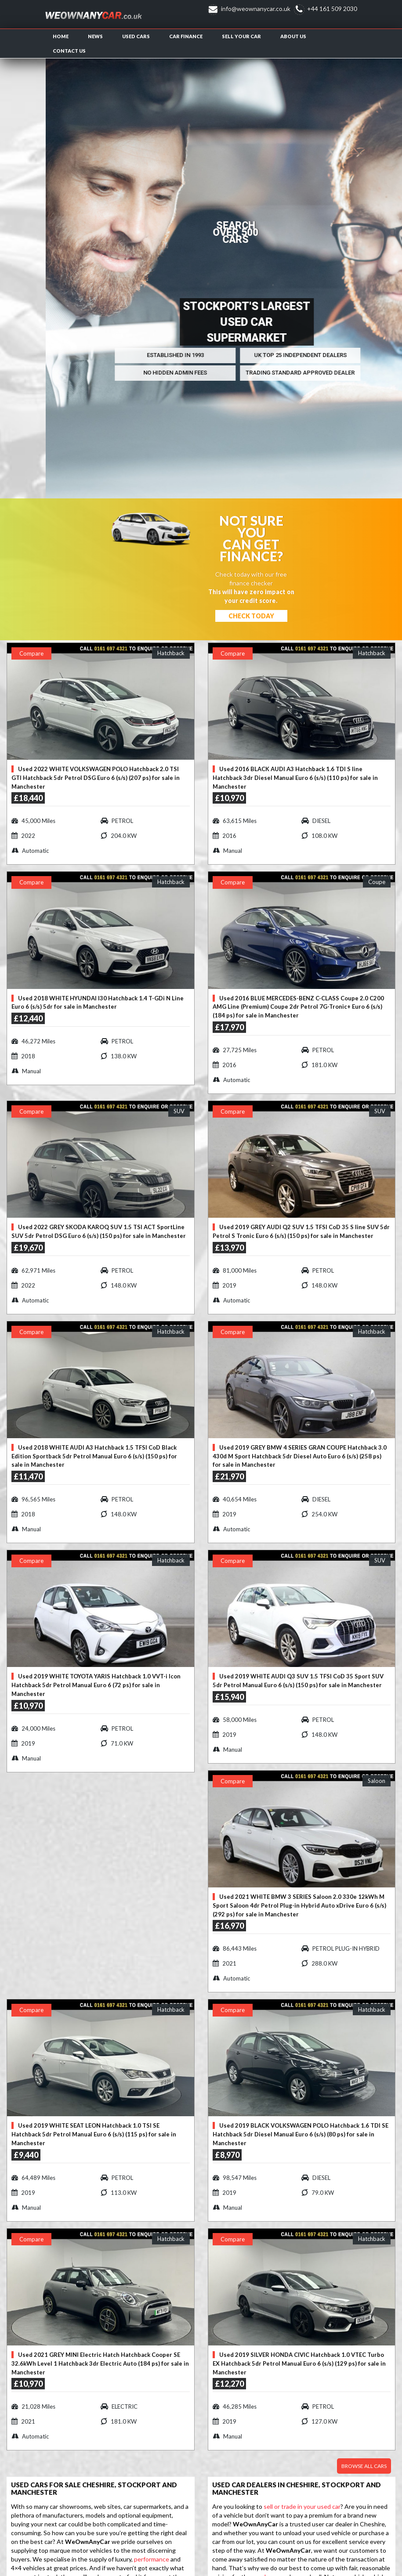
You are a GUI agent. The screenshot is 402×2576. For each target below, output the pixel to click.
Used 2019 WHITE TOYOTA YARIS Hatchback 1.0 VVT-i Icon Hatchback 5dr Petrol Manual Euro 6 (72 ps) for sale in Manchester (96, 1685)
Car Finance (186, 36)
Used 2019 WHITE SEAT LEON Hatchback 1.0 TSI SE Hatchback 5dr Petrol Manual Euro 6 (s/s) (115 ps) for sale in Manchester (93, 2134)
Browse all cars (364, 2466)
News (95, 36)
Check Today (251, 616)
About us (293, 36)
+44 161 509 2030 (332, 8)
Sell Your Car (241, 36)
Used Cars (136, 36)
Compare (31, 653)
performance (151, 2559)
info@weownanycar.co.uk (255, 8)
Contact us (69, 51)
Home (61, 36)
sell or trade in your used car (302, 2506)
